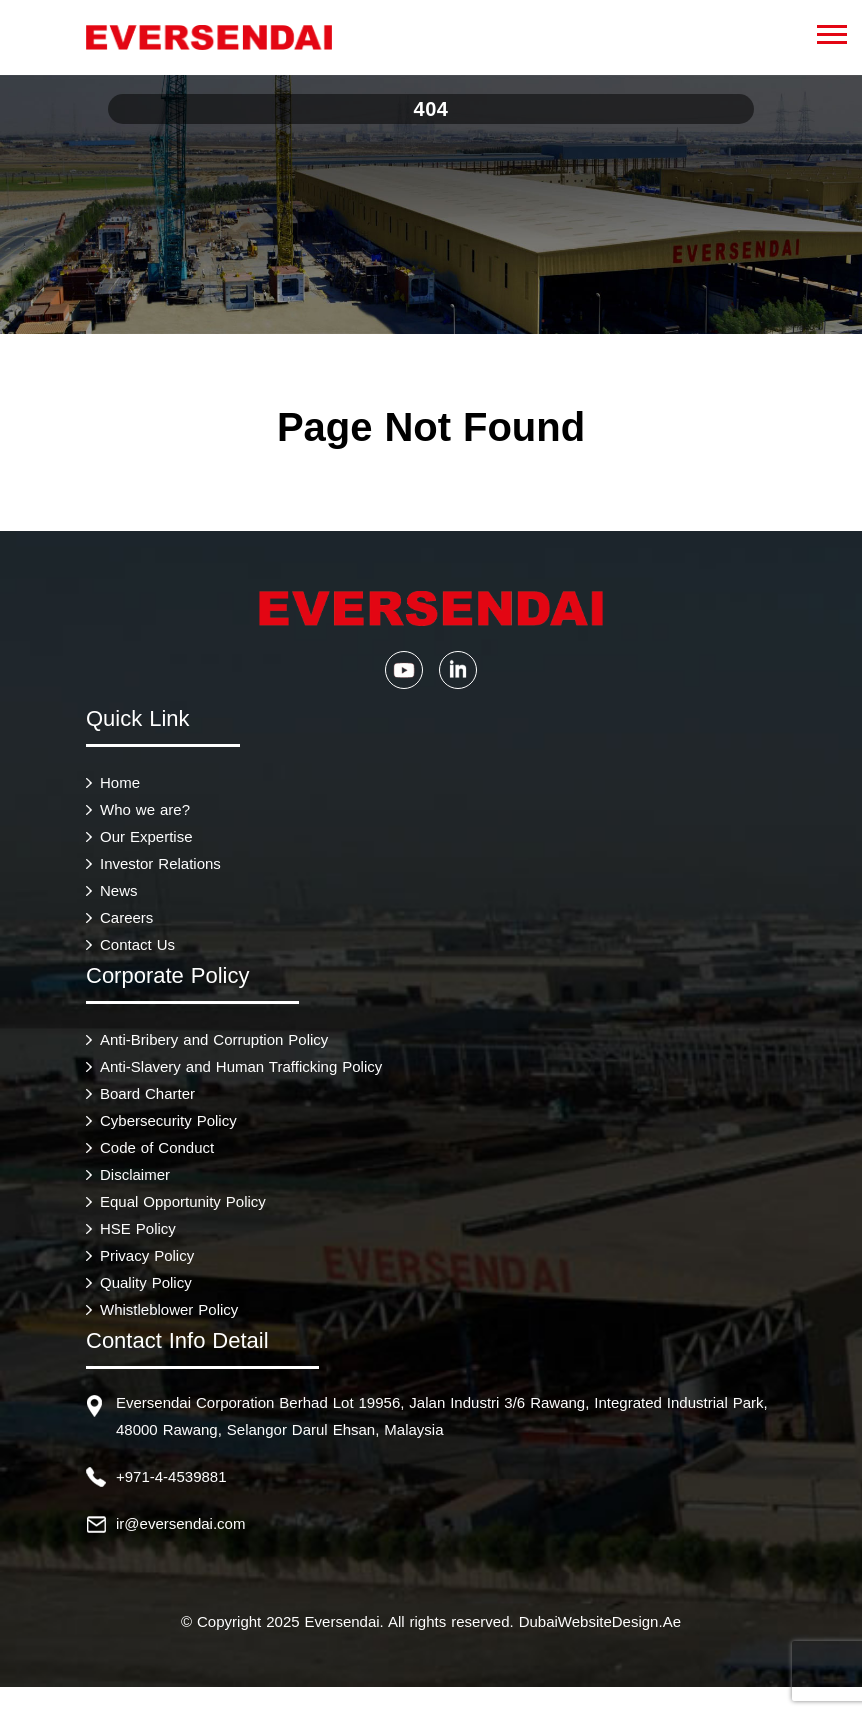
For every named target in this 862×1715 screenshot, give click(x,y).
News (119, 890)
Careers (126, 917)
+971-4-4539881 (171, 1476)
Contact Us (137, 944)
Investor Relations (160, 863)
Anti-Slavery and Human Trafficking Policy (241, 1066)
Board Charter (147, 1093)
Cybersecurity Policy (168, 1120)
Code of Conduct (157, 1147)
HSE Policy (138, 1228)
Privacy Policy (147, 1255)
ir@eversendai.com (180, 1523)
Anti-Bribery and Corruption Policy (214, 1039)
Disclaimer (135, 1174)
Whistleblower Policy (169, 1309)
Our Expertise (146, 836)
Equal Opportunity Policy (183, 1201)
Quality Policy (146, 1282)
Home (120, 782)
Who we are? (145, 809)
